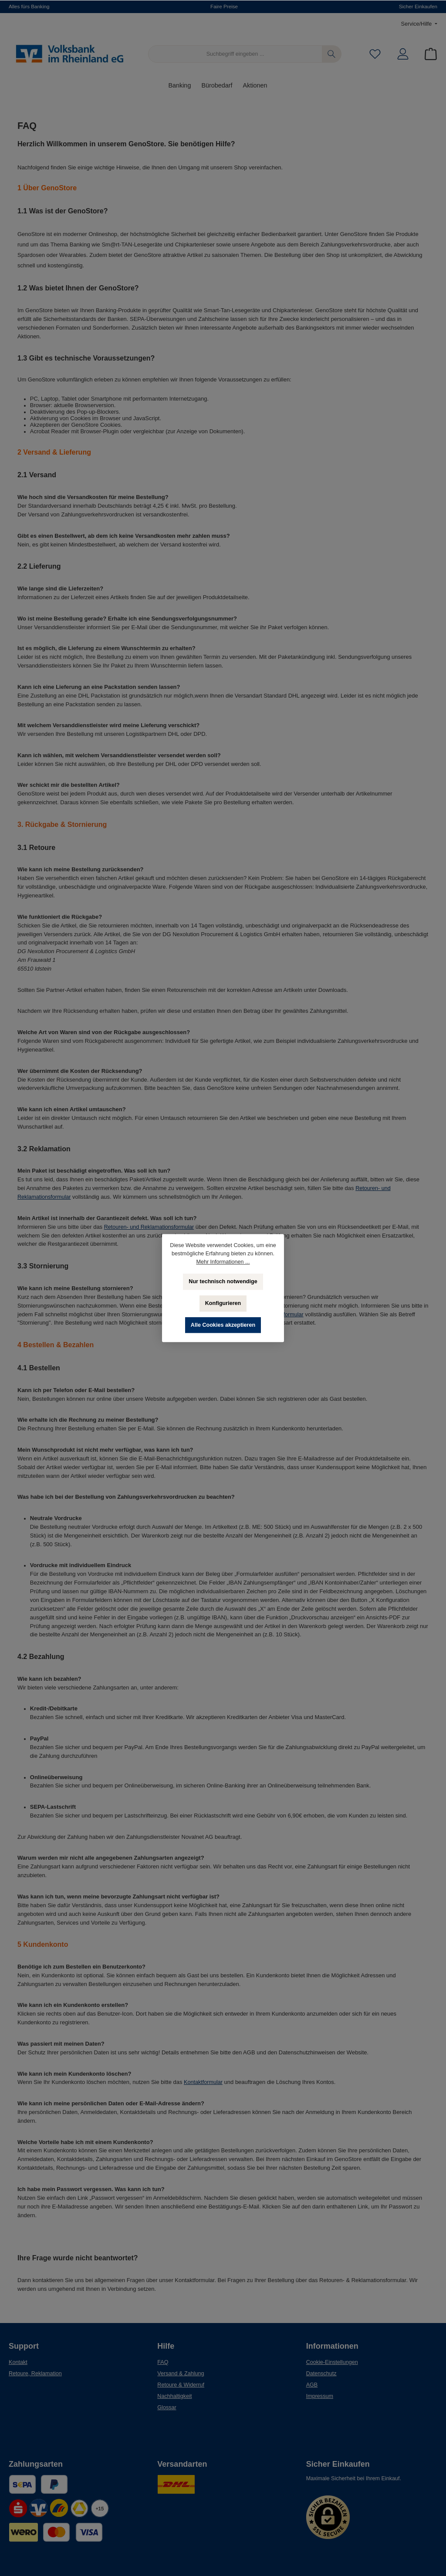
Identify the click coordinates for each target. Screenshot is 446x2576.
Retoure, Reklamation (35, 2373)
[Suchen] (331, 54)
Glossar (166, 2407)
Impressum (319, 2396)
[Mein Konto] (403, 54)
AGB (312, 2385)
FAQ (162, 2362)
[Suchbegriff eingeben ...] (235, 54)
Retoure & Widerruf (180, 2385)
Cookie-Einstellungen (332, 2362)
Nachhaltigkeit (174, 2396)
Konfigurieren (223, 1303)
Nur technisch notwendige (223, 1281)
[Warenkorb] (428, 54)
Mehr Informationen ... (223, 1262)
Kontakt (18, 2362)
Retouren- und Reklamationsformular (149, 1227)
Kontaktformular (203, 2082)
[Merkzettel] (375, 54)
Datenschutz (321, 2373)
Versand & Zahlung (180, 2373)
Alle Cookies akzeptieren (223, 1325)
